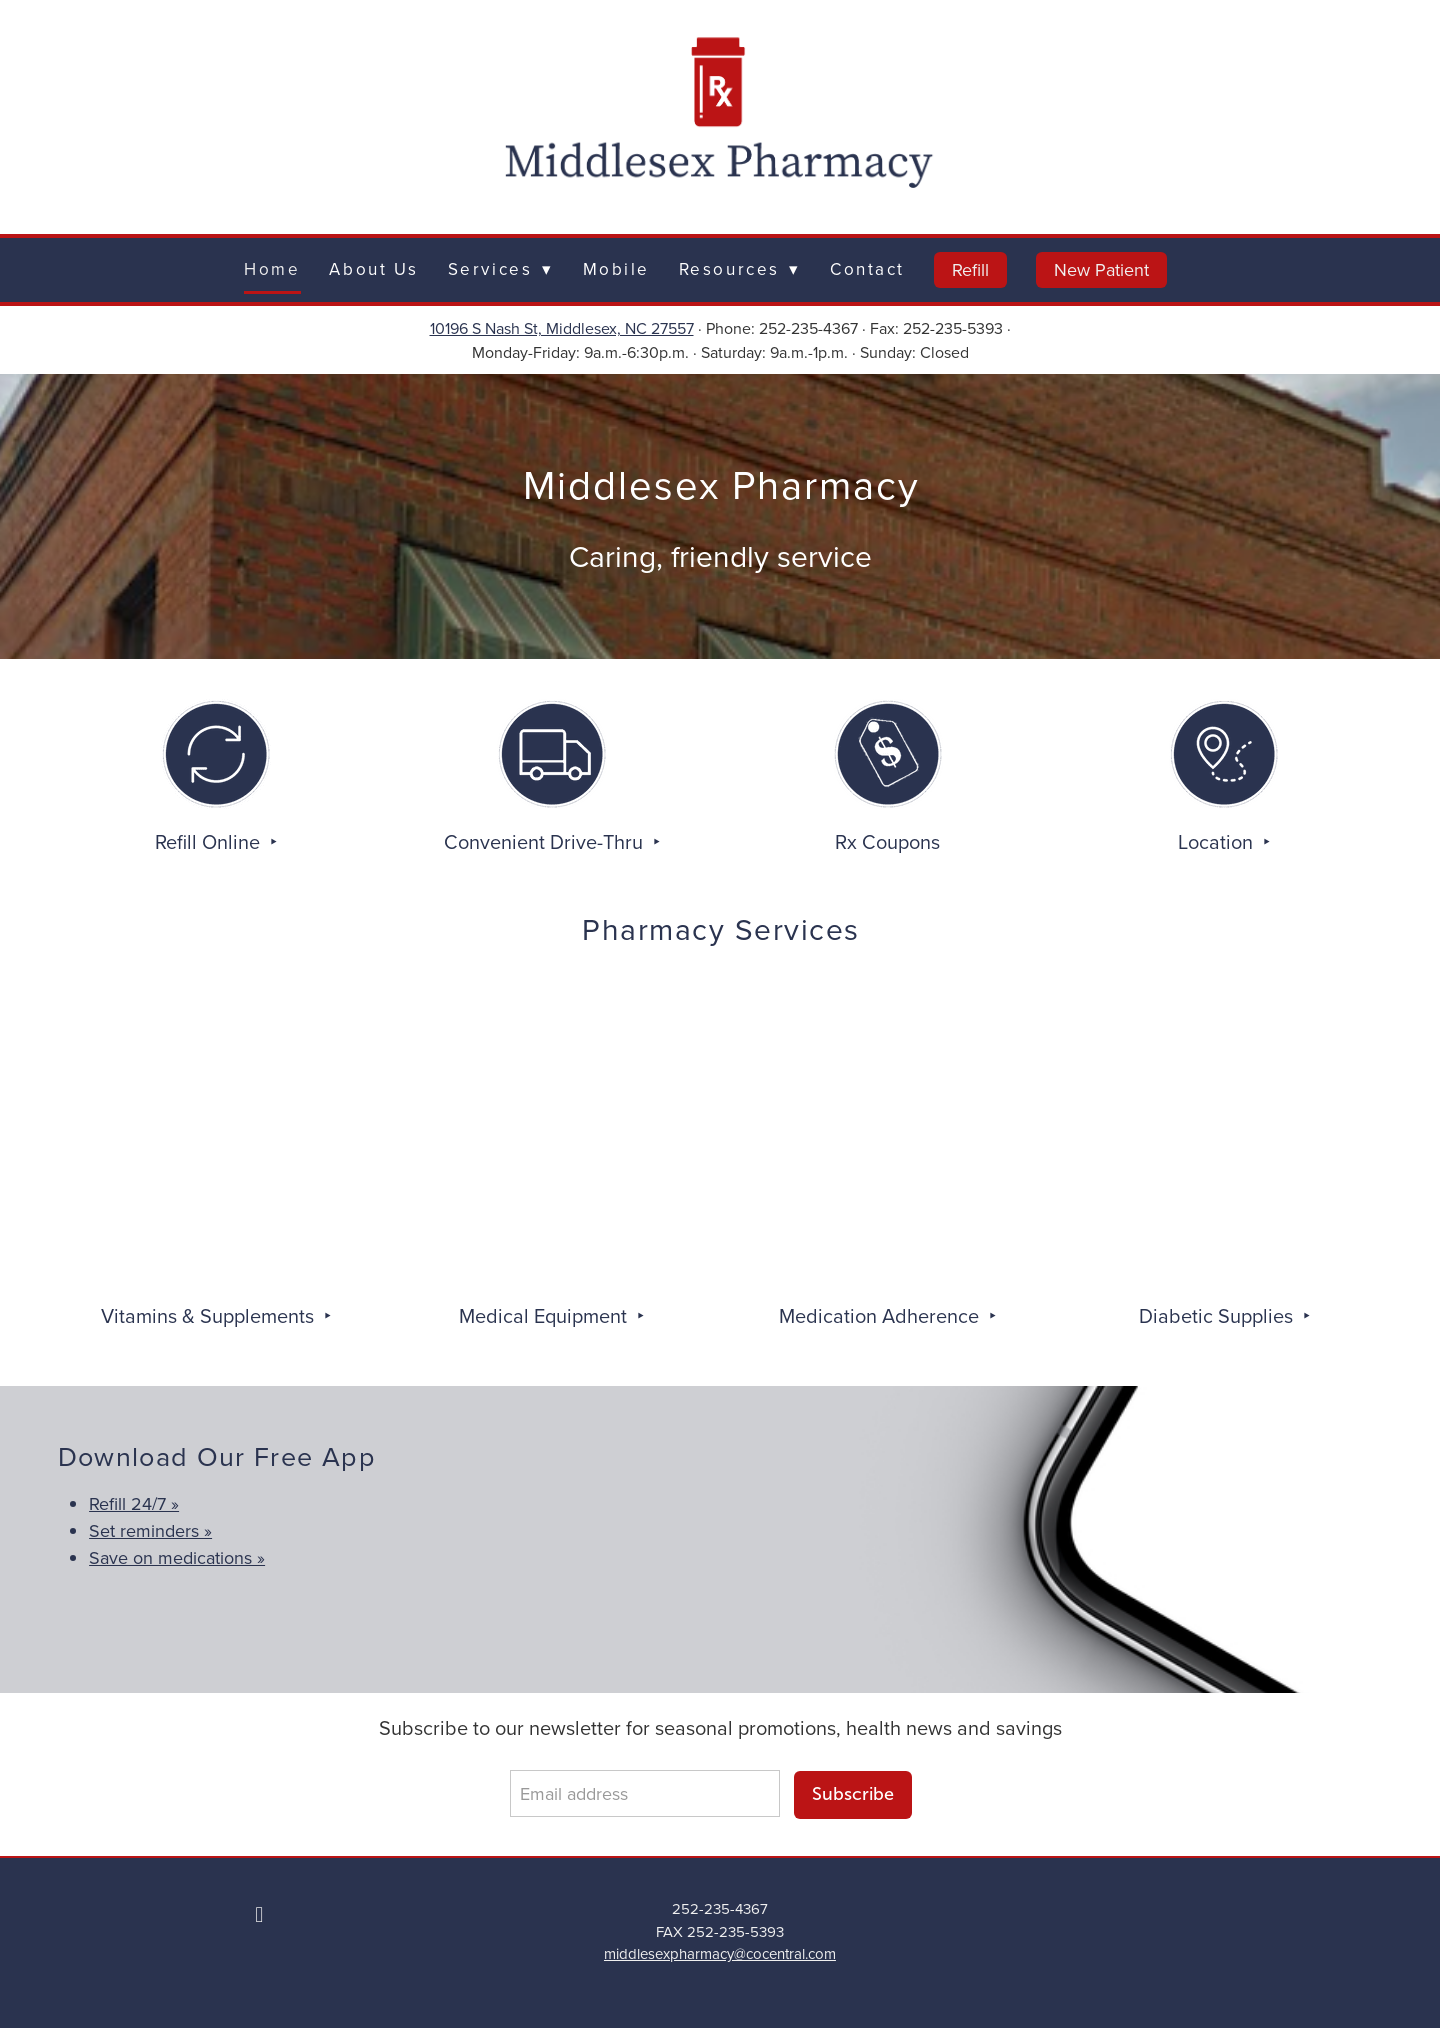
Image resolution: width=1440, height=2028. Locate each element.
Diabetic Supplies (1218, 1315)
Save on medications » (177, 1557)
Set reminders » (150, 1530)
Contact (867, 269)
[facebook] (259, 1914)
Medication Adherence (881, 1315)
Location (1218, 841)
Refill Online (210, 841)
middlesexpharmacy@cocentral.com (720, 1953)
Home (272, 269)
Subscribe (853, 1794)
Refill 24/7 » (134, 1503)
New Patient (1101, 269)
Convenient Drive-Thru (546, 841)
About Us (373, 269)
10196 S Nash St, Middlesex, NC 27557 (562, 328)
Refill (970, 269)
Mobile (616, 269)
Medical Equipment (545, 1315)
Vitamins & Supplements (210, 1315)
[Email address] (645, 1793)
